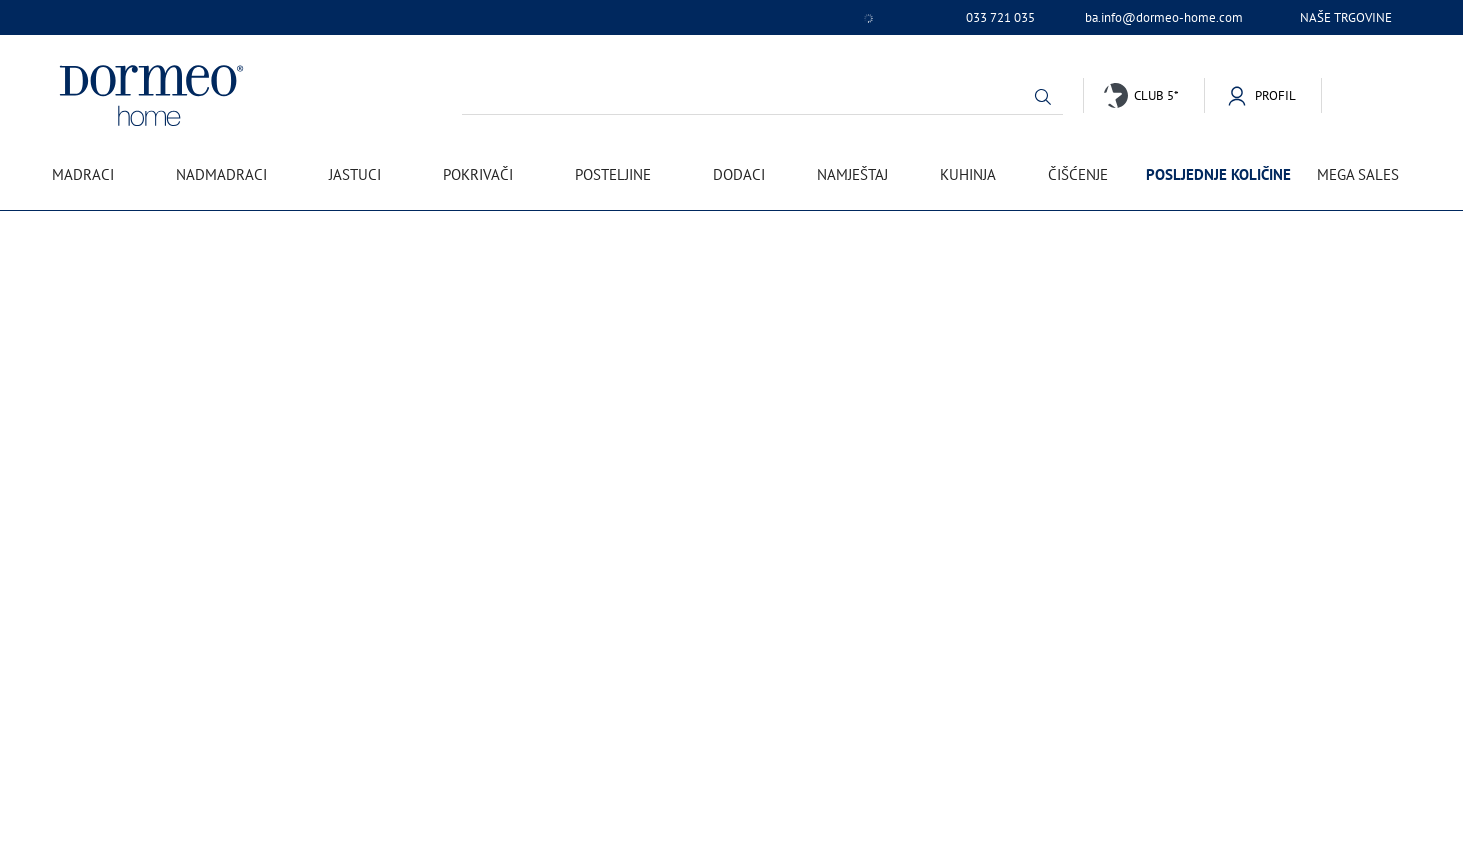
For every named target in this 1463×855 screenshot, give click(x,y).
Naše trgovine (1346, 17)
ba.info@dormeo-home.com (1164, 18)
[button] (1043, 97)
